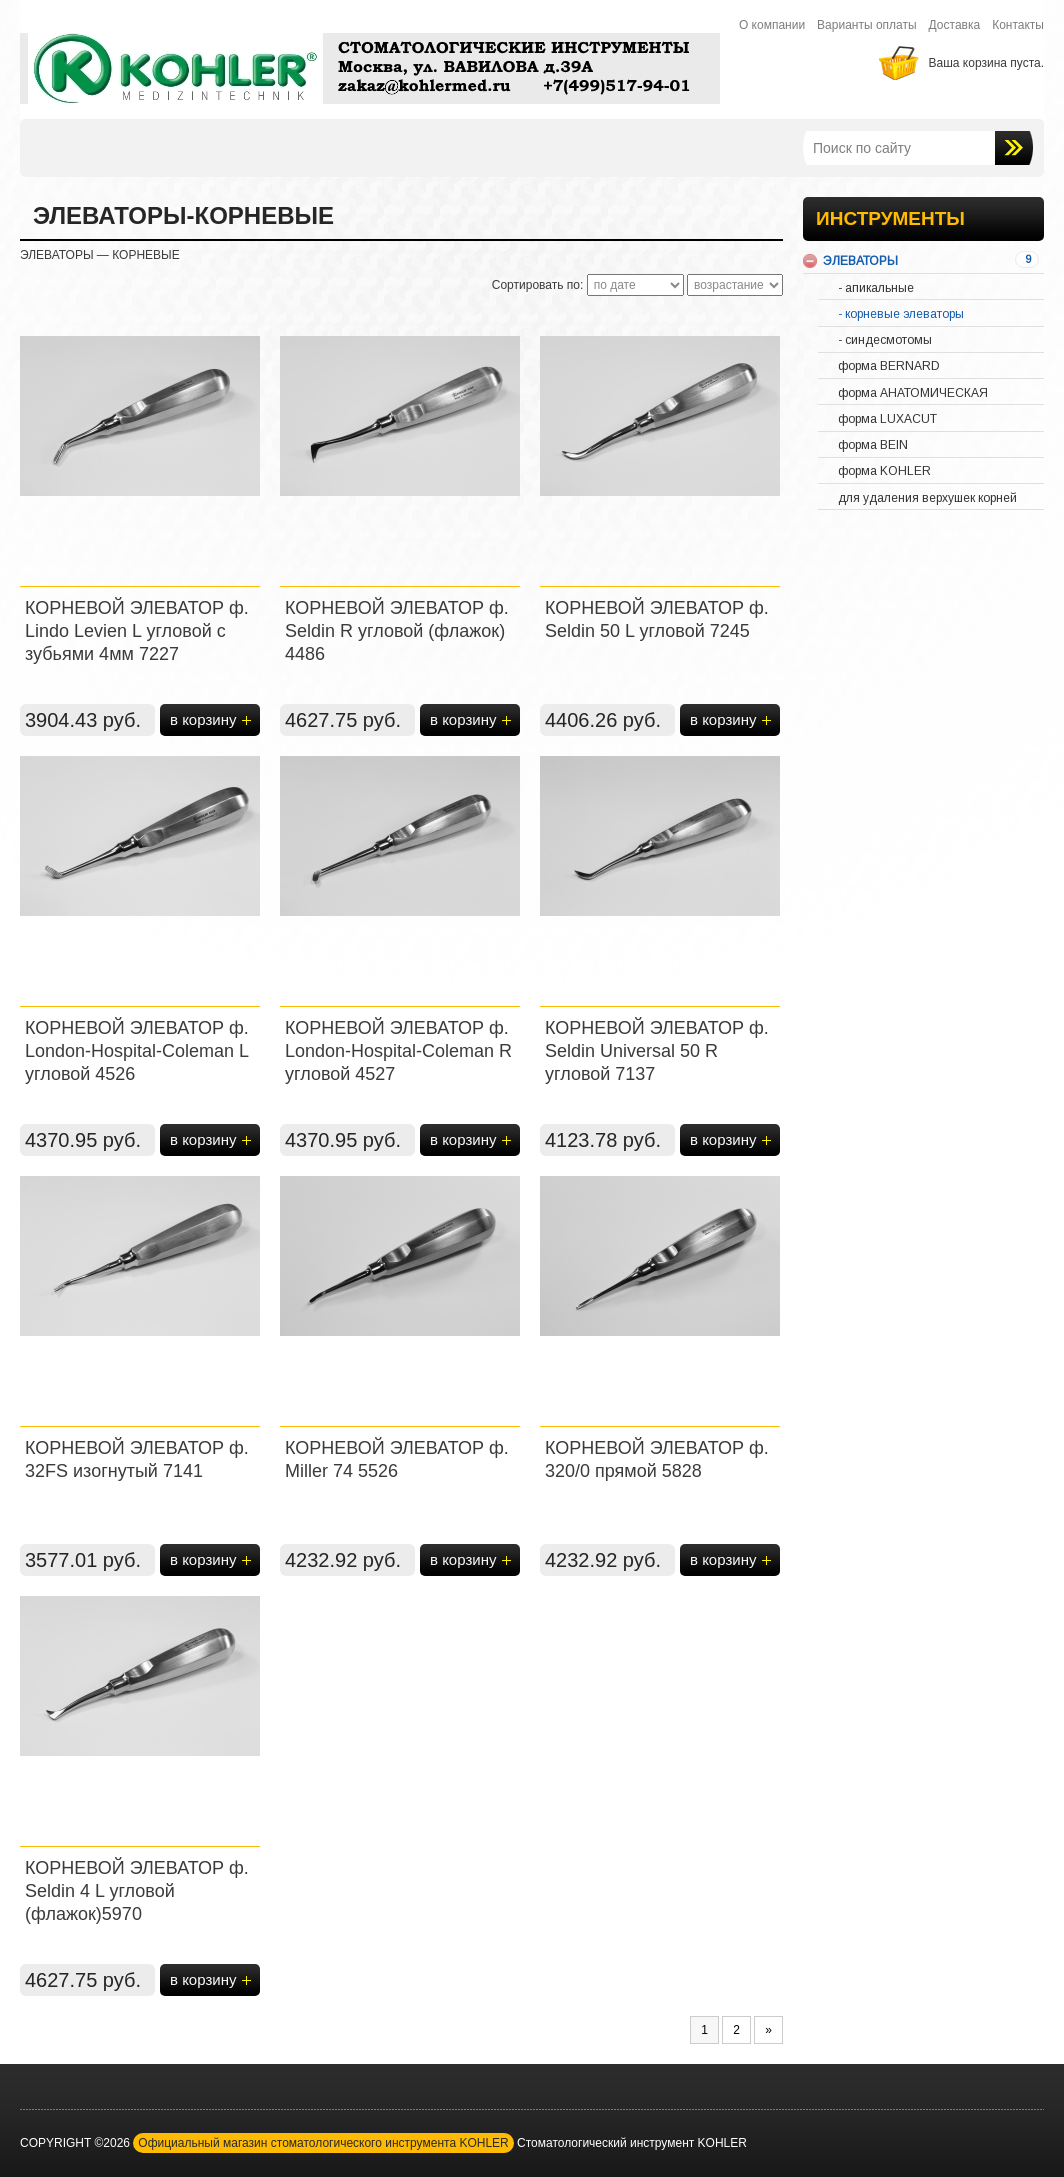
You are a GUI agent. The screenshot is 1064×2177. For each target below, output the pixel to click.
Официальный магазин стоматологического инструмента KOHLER (323, 2143)
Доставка (955, 25)
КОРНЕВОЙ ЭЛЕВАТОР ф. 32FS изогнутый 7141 (137, 1459)
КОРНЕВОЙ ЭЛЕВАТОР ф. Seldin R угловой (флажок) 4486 (397, 631)
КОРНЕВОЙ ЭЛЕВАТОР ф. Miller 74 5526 (397, 1459)
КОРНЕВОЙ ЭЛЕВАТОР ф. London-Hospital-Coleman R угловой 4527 (398, 1051)
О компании (772, 25)
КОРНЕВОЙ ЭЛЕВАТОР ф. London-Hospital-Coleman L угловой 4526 (137, 1051)
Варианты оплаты (867, 25)
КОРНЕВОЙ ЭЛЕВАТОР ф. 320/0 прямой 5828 (657, 1459)
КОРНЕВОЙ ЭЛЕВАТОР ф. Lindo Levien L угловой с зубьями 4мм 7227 (137, 631)
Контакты (1018, 25)
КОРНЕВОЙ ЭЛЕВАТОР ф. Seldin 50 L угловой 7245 (657, 619)
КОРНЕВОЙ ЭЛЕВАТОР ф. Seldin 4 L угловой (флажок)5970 (137, 1891)
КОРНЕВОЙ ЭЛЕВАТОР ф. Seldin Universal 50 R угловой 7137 (657, 1051)
